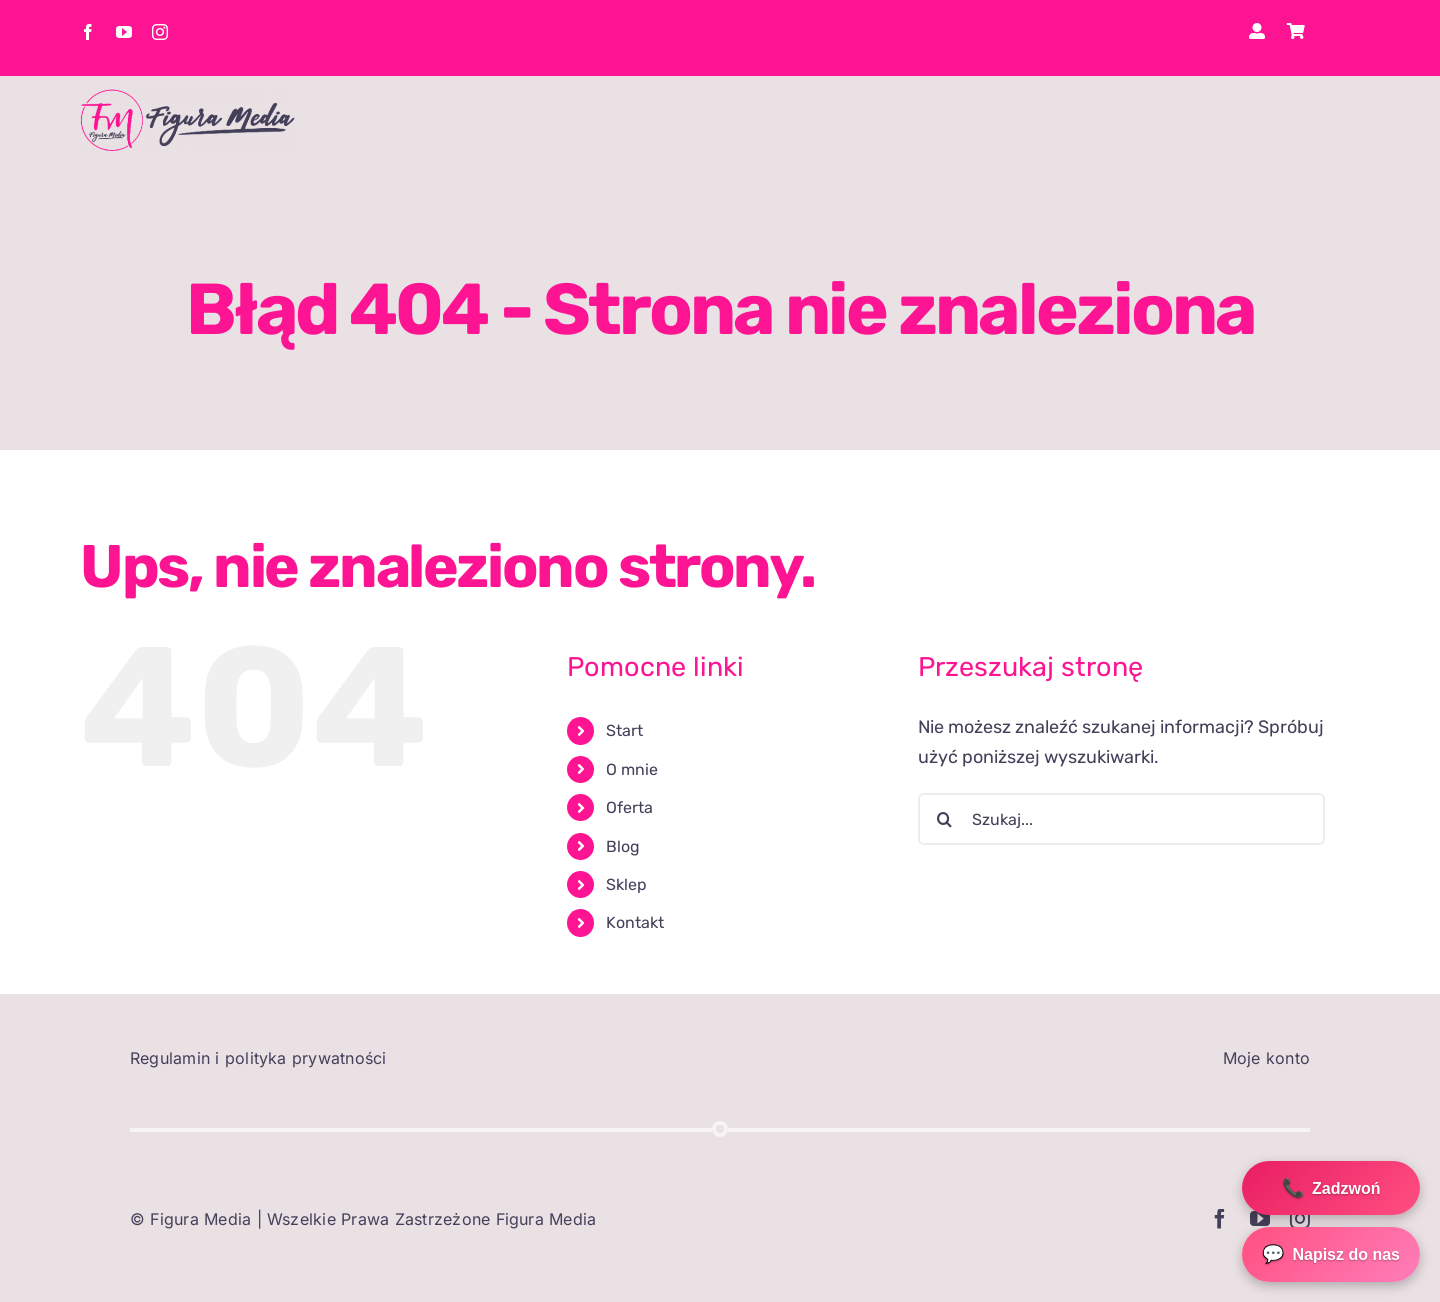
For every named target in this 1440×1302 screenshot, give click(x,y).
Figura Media (200, 1219)
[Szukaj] (944, 819)
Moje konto (1266, 1058)
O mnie (632, 769)
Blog (623, 846)
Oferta (629, 807)
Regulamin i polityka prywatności (258, 1058)
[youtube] (124, 32)
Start (624, 730)
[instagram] (160, 32)
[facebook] (88, 32)
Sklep (626, 884)
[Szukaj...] (1121, 819)
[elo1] (187, 98)
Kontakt (635, 922)
